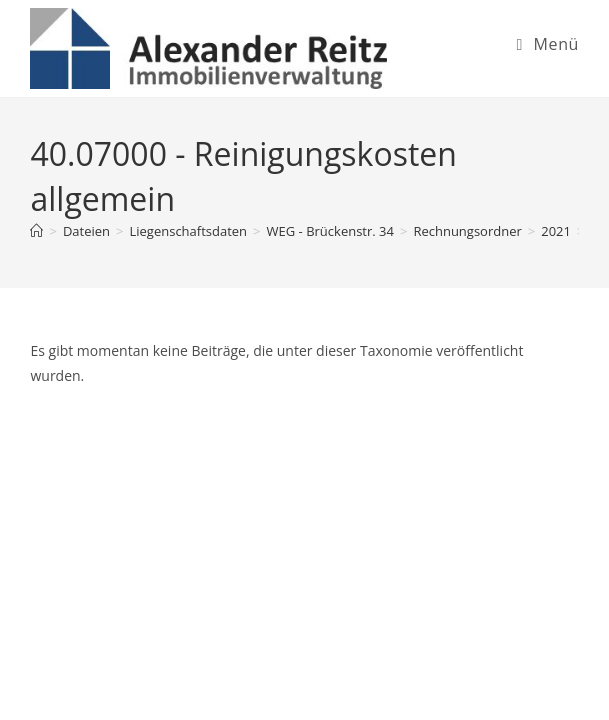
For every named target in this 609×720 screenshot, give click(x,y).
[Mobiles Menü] (547, 44)
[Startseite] (36, 231)
